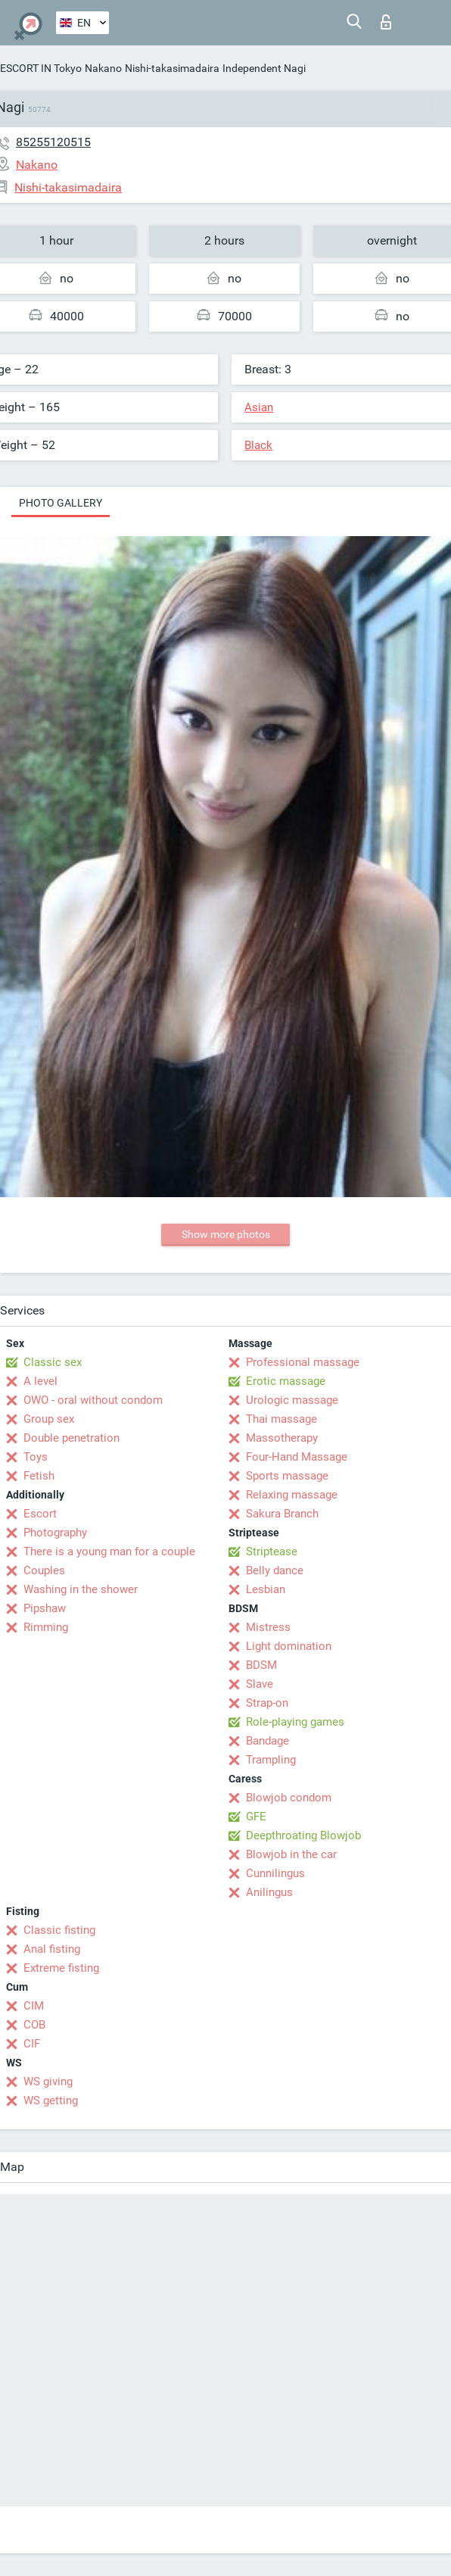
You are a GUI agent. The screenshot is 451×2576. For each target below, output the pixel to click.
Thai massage (281, 1419)
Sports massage (287, 1476)
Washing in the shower (80, 1589)
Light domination (288, 1646)
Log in (386, 22)
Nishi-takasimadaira (172, 68)
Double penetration (71, 1438)
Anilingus (269, 1892)
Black (258, 445)
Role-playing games (295, 1722)
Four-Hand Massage (296, 1457)
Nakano (103, 68)
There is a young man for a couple (109, 1551)
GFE (256, 1816)
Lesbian (265, 1589)
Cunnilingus (275, 1873)
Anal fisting (51, 1949)
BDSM (261, 1665)
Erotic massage (285, 1381)
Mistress (268, 1627)
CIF (31, 2044)
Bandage (267, 1741)
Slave (259, 1684)
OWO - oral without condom (93, 1400)
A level (40, 1381)
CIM (33, 2006)
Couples (44, 1570)
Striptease (271, 1551)
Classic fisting (59, 1930)
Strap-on (267, 1703)
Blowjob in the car (291, 1854)
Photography (55, 1532)
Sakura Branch (282, 1513)
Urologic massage (292, 1400)
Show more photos (226, 1234)
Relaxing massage (291, 1495)
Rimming (45, 1627)
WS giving (48, 2081)
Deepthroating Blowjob (303, 1835)
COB (34, 2025)
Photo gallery (60, 503)
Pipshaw (44, 1608)
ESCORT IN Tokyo (41, 68)
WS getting (50, 2100)
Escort (40, 1513)
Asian (258, 407)
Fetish (38, 1476)
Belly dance (274, 1570)
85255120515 (53, 142)
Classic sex (52, 1362)
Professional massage (302, 1362)
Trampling (271, 1760)
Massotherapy (282, 1438)
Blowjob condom (288, 1797)
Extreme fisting (61, 1968)
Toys (35, 1457)
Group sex (48, 1419)
